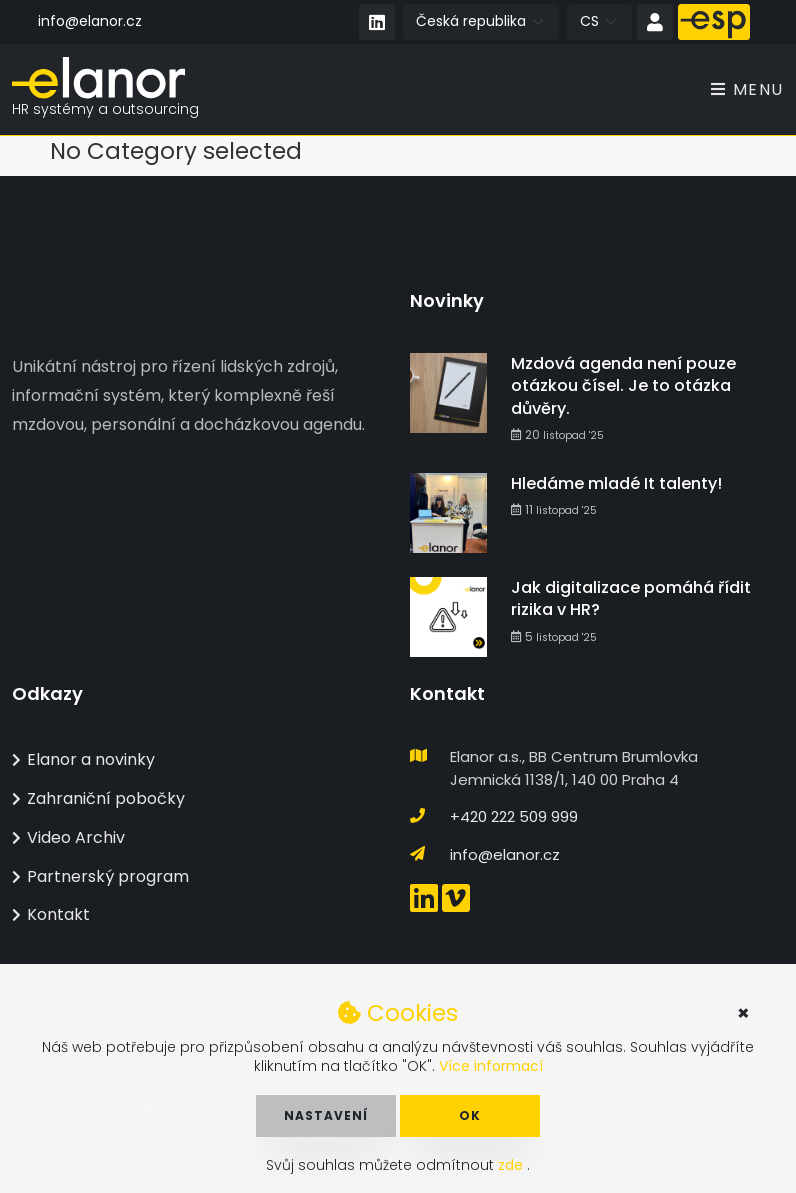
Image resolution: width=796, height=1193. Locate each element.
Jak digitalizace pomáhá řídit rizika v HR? (631, 598)
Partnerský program (100, 876)
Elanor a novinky (83, 759)
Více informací (491, 1066)
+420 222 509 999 (514, 816)
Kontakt (51, 914)
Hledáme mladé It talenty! (616, 483)
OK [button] (470, 1115)
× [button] (743, 1013)
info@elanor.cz (90, 21)
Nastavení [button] (326, 1115)
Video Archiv (68, 837)
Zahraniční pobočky (98, 798)
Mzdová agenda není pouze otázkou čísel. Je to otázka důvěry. (623, 386)
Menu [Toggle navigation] (747, 89)
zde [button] (512, 1165)
